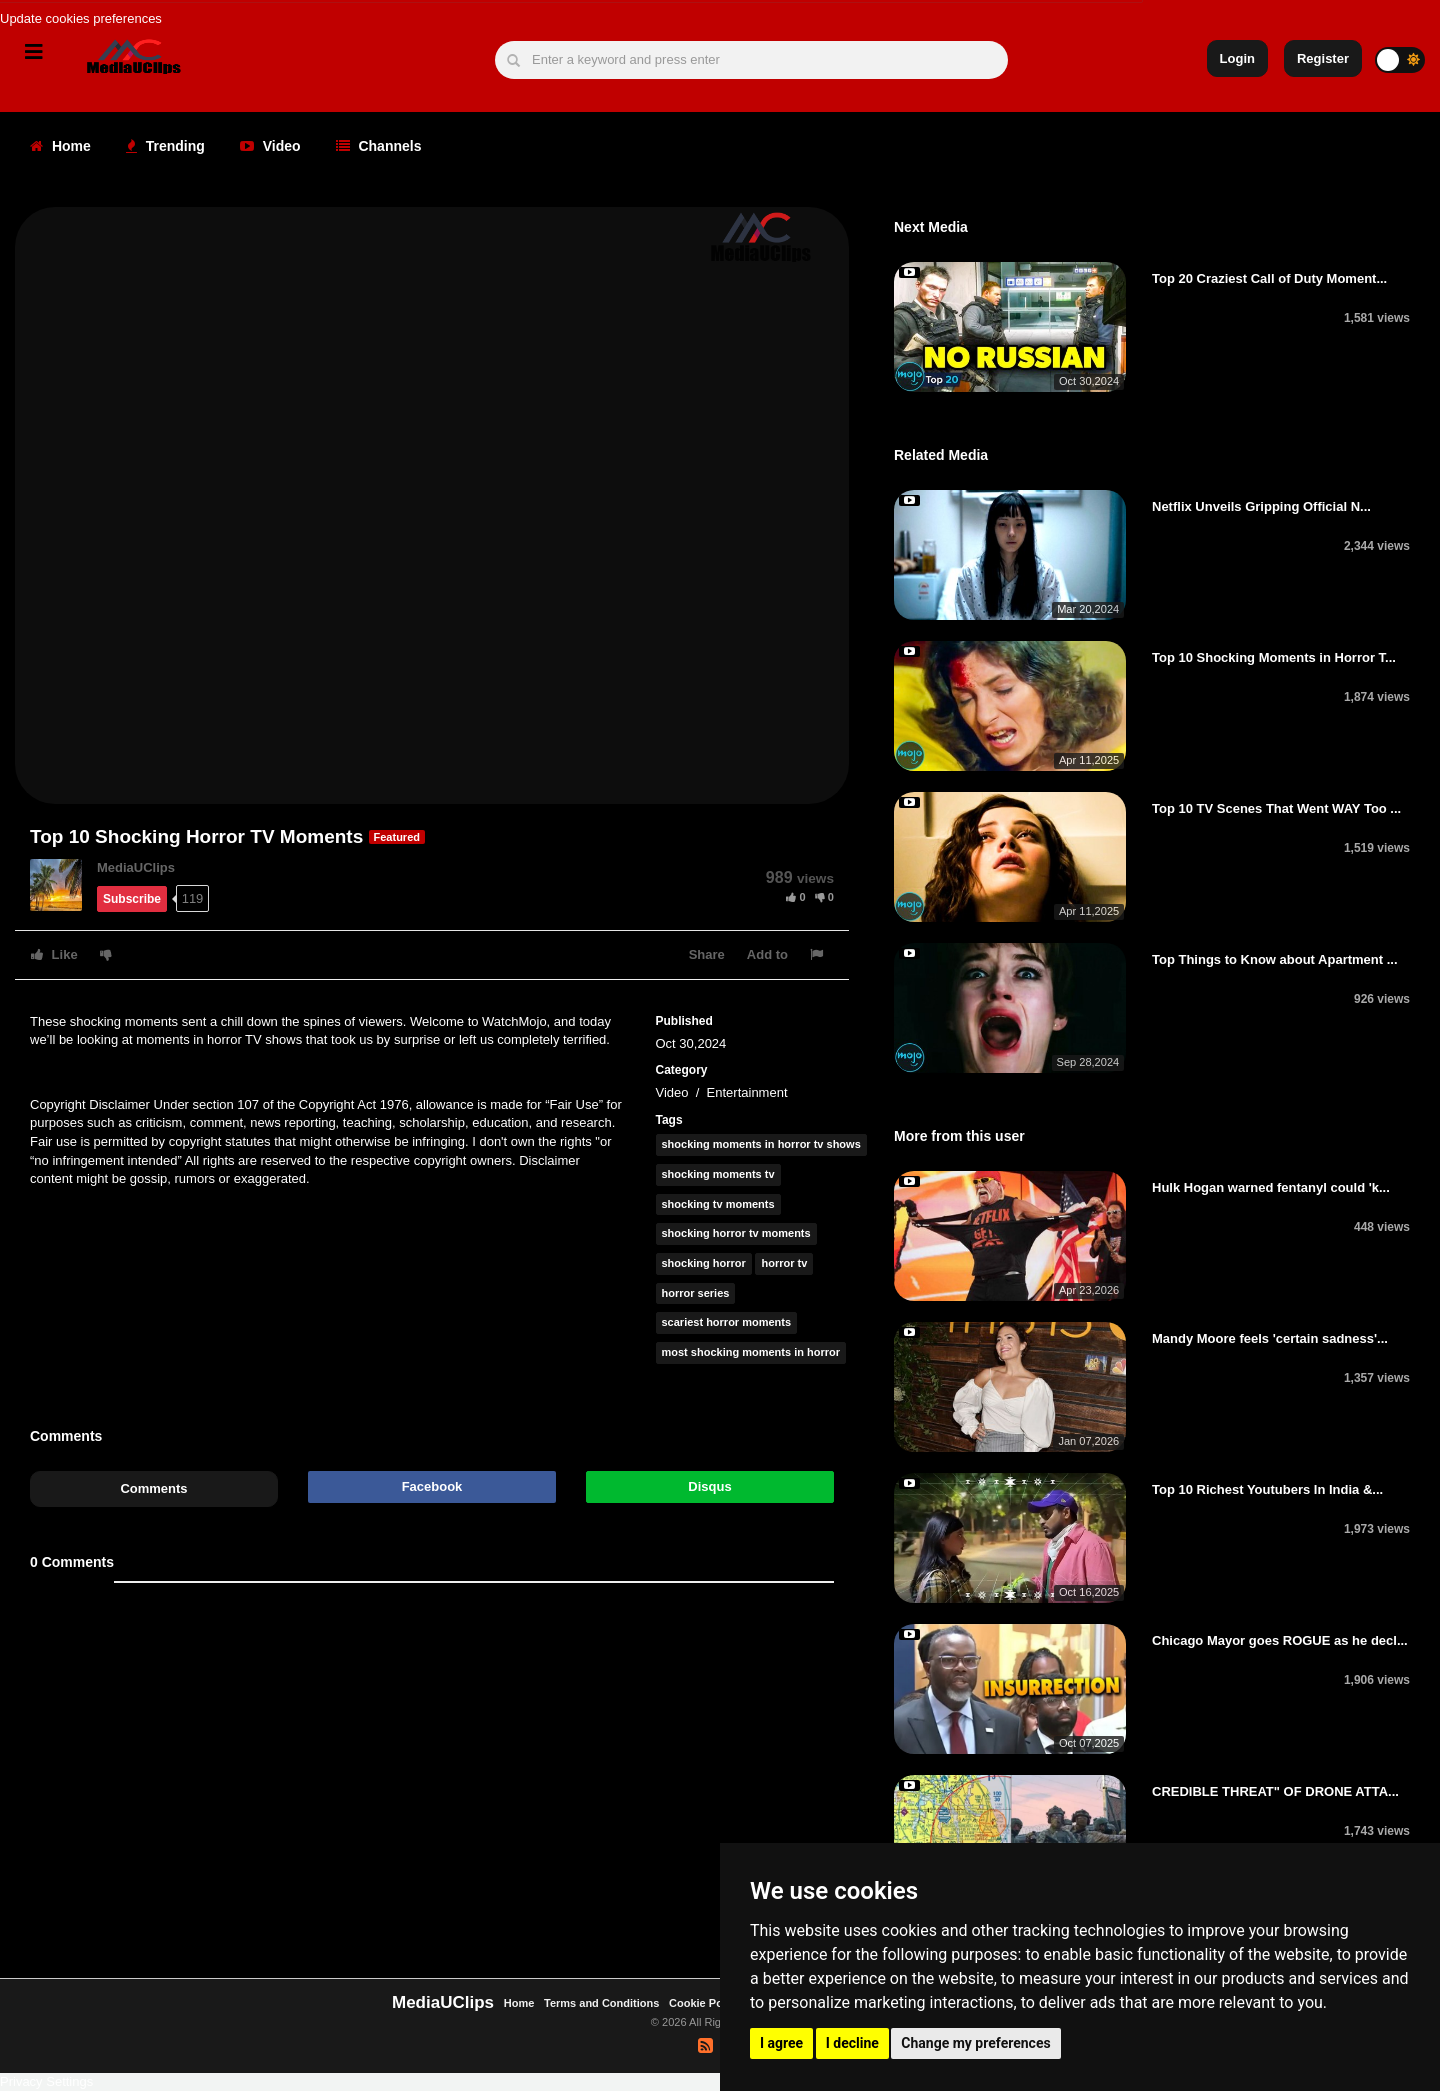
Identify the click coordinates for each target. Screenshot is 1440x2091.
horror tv (784, 1263)
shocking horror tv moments (736, 1233)
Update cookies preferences (81, 18)
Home (60, 146)
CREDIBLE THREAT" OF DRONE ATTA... (1275, 1791)
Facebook (432, 1486)
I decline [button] (852, 2043)
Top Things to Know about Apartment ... (1275, 959)
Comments (153, 1488)
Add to (767, 954)
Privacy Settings (46, 2081)
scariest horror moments (727, 1322)
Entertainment (747, 1092)
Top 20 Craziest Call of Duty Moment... (1269, 278)
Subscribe (132, 899)
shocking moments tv (718, 1174)
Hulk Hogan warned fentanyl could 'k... (1271, 1187)
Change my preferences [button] (975, 2043)
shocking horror (704, 1263)
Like (54, 954)
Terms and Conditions (601, 2003)
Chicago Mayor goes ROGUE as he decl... (1280, 1640)
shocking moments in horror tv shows (761, 1144)
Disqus (709, 1486)
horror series (696, 1293)
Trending (165, 146)
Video (270, 146)
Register (1323, 58)
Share (707, 954)
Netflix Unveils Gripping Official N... (1261, 506)
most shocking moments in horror (751, 1352)
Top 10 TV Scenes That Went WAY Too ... (1276, 808)
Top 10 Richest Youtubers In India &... (1267, 1489)
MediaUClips (136, 867)
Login (1237, 58)
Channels (379, 146)
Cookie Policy (706, 2003)
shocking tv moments (718, 1204)
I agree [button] (781, 2043)
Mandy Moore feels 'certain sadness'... (1270, 1338)
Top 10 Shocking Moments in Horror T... (1274, 657)
